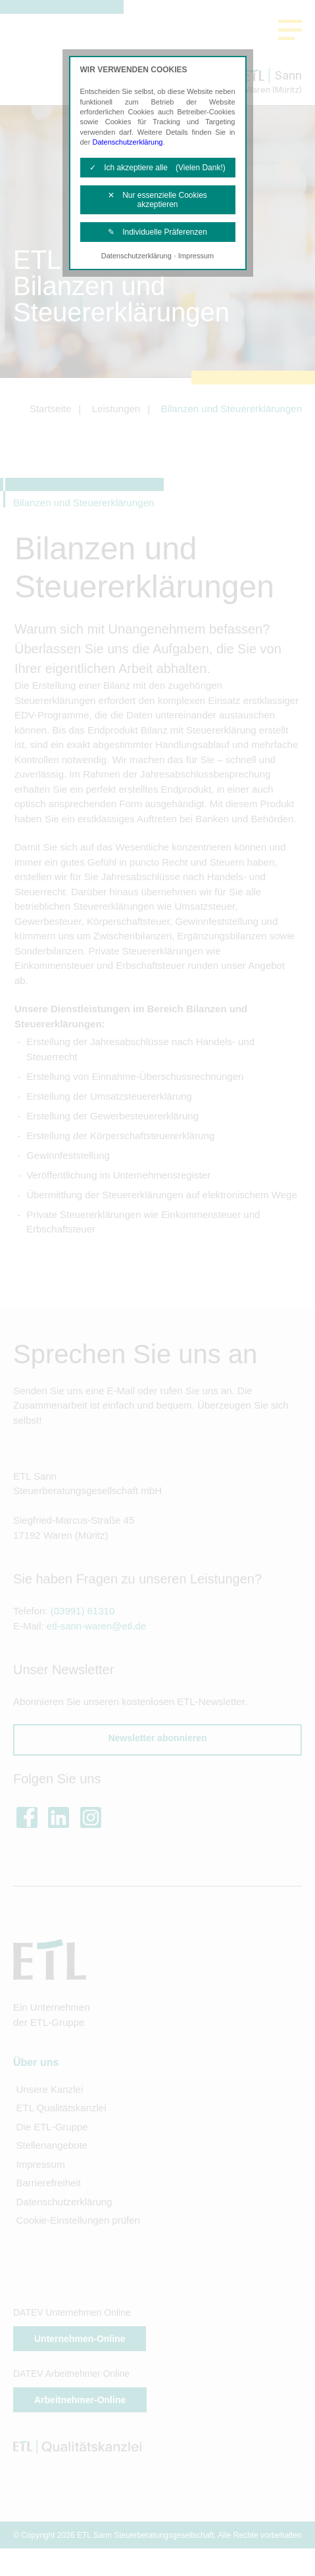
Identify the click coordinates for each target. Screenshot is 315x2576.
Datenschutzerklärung (127, 142)
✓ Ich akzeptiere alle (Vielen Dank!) (157, 167)
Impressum (196, 256)
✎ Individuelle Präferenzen (157, 232)
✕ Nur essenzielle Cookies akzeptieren (157, 200)
